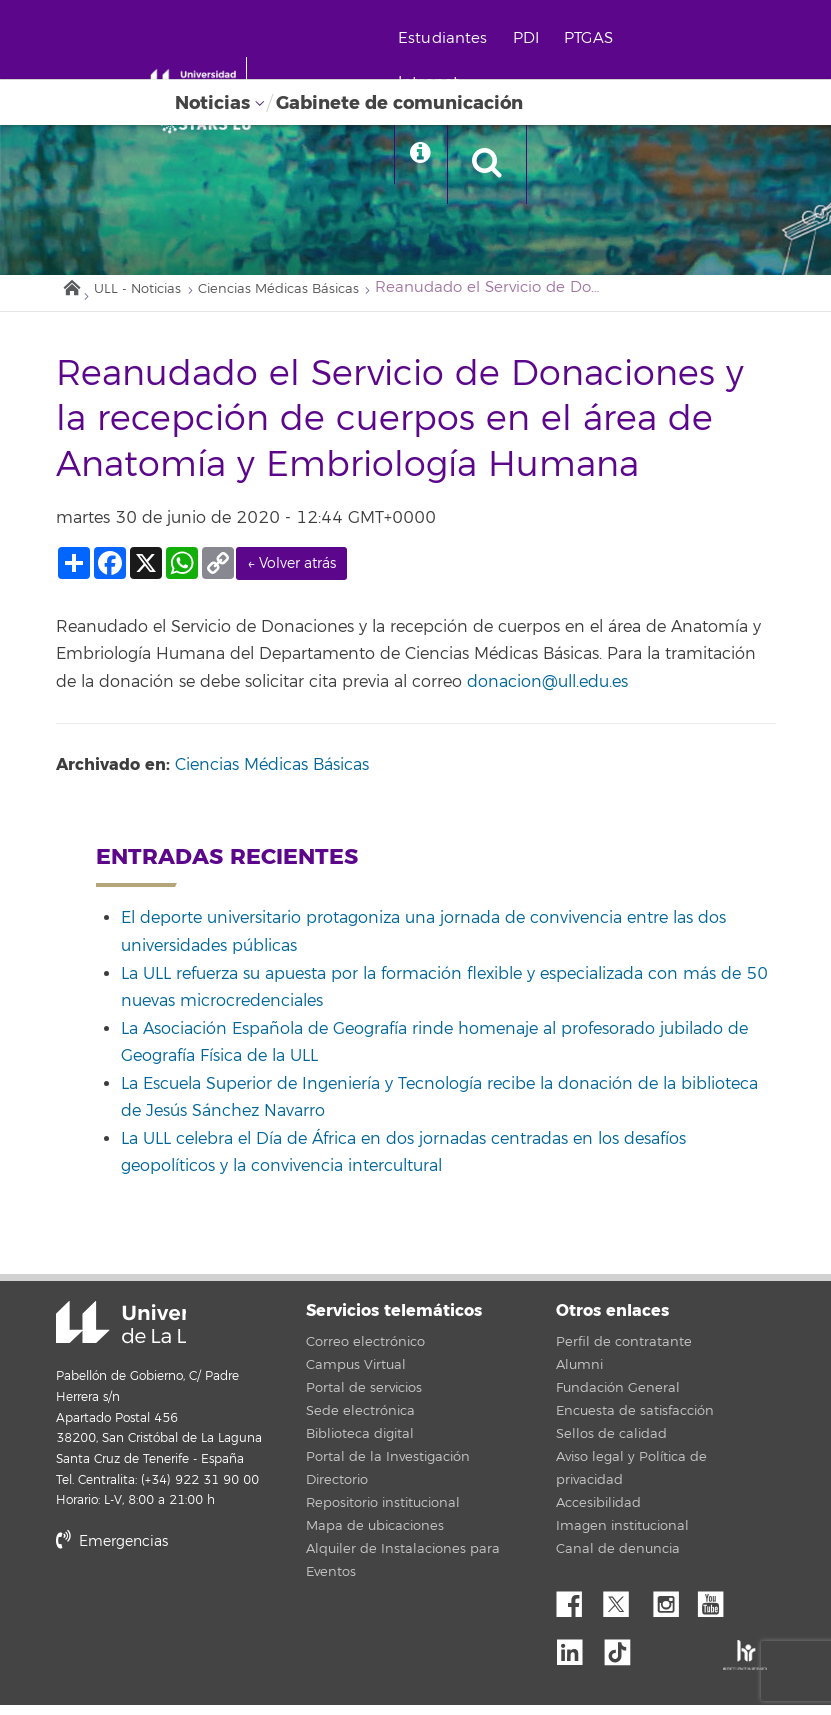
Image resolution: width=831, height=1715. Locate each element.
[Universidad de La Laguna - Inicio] (237, 78)
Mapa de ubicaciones (375, 1536)
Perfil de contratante (624, 1352)
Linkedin (577, 1656)
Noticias (212, 103)
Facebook (577, 1609)
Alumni (579, 1375)
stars (206, 1619)
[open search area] (567, 164)
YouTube (718, 1609)
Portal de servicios (364, 1398)
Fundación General (618, 1398)
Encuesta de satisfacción (635, 1421)
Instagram (671, 1609)
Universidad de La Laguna (81, 1334)
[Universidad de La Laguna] (240, 126)
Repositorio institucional (383, 1513)
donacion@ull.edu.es (547, 691)
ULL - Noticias (150, 297)
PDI (578, 38)
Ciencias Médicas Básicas (320, 297)
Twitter (624, 1609)
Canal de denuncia (618, 1559)
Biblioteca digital (360, 1444)
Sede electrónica (360, 1421)
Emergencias (112, 1551)
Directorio (337, 1490)
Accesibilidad (598, 1513)
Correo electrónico (365, 1352)
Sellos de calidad (611, 1444)
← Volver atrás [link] (291, 573)
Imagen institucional (622, 1536)
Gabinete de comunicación (399, 103)
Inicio (71, 293)
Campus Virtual (356, 1375)
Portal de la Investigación (388, 1467)
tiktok (624, 1656)
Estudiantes (495, 38)
